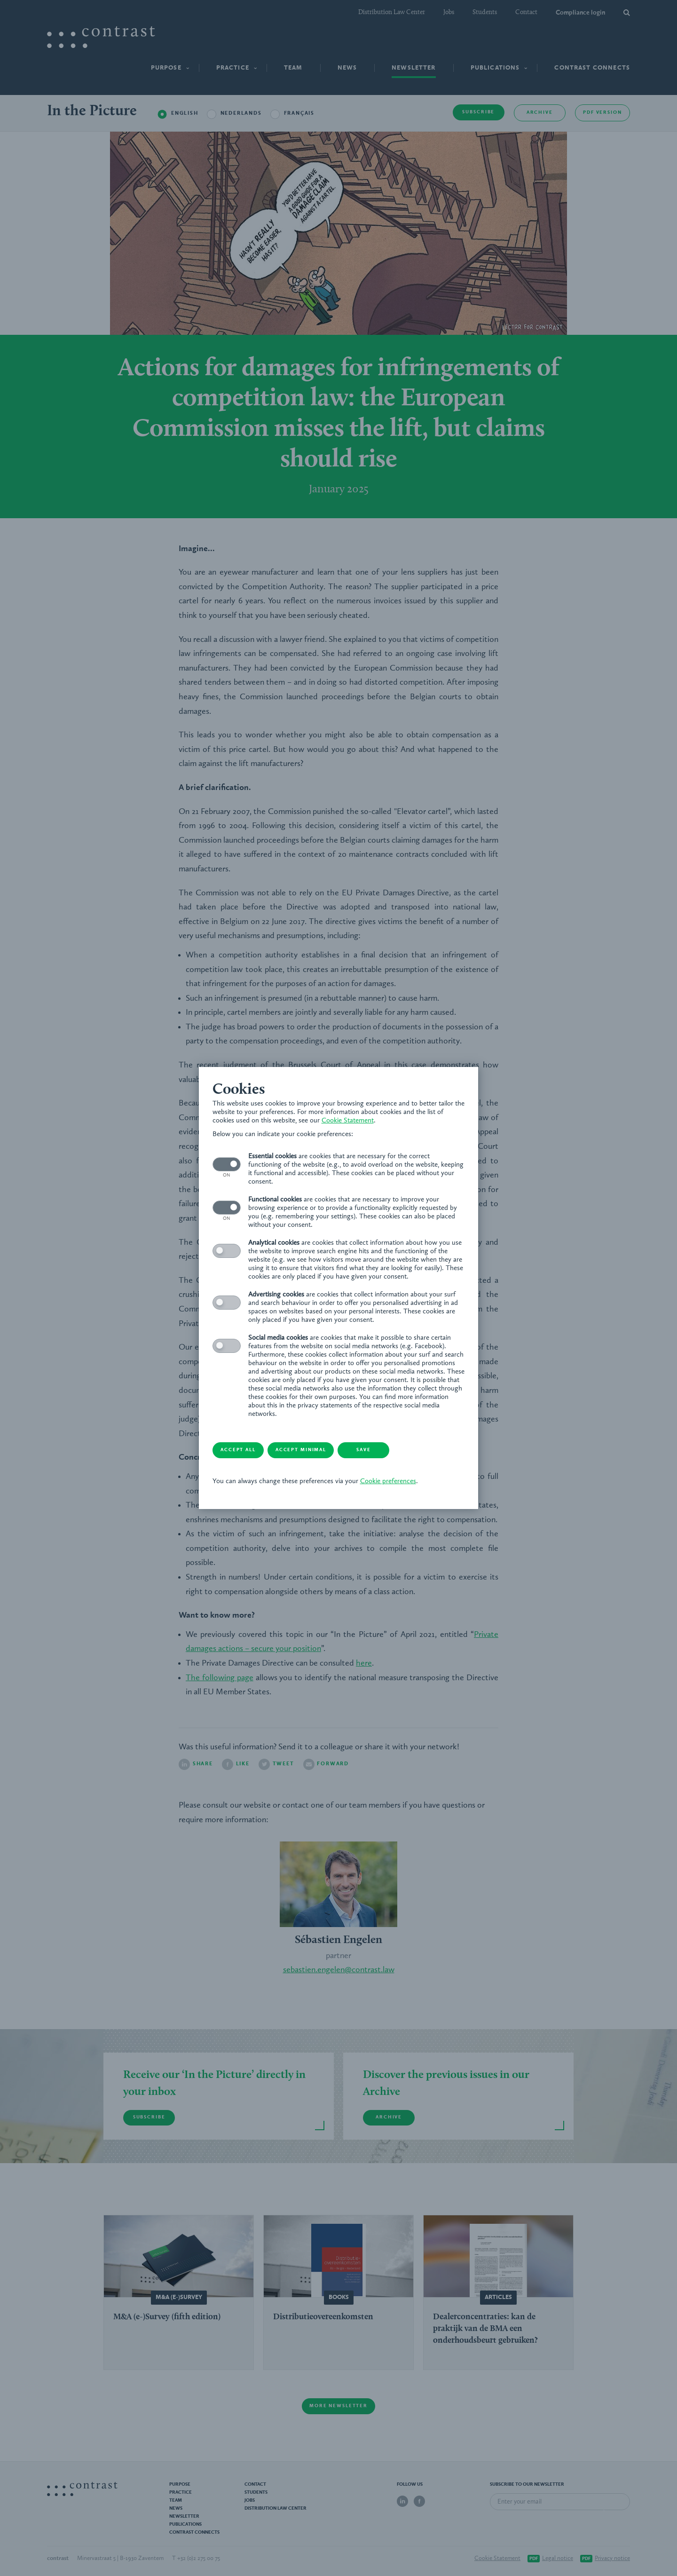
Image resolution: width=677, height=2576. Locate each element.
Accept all (204, 1420)
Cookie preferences (355, 1452)
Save (355, 1420)
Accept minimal (280, 1420)
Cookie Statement (198, 1150)
